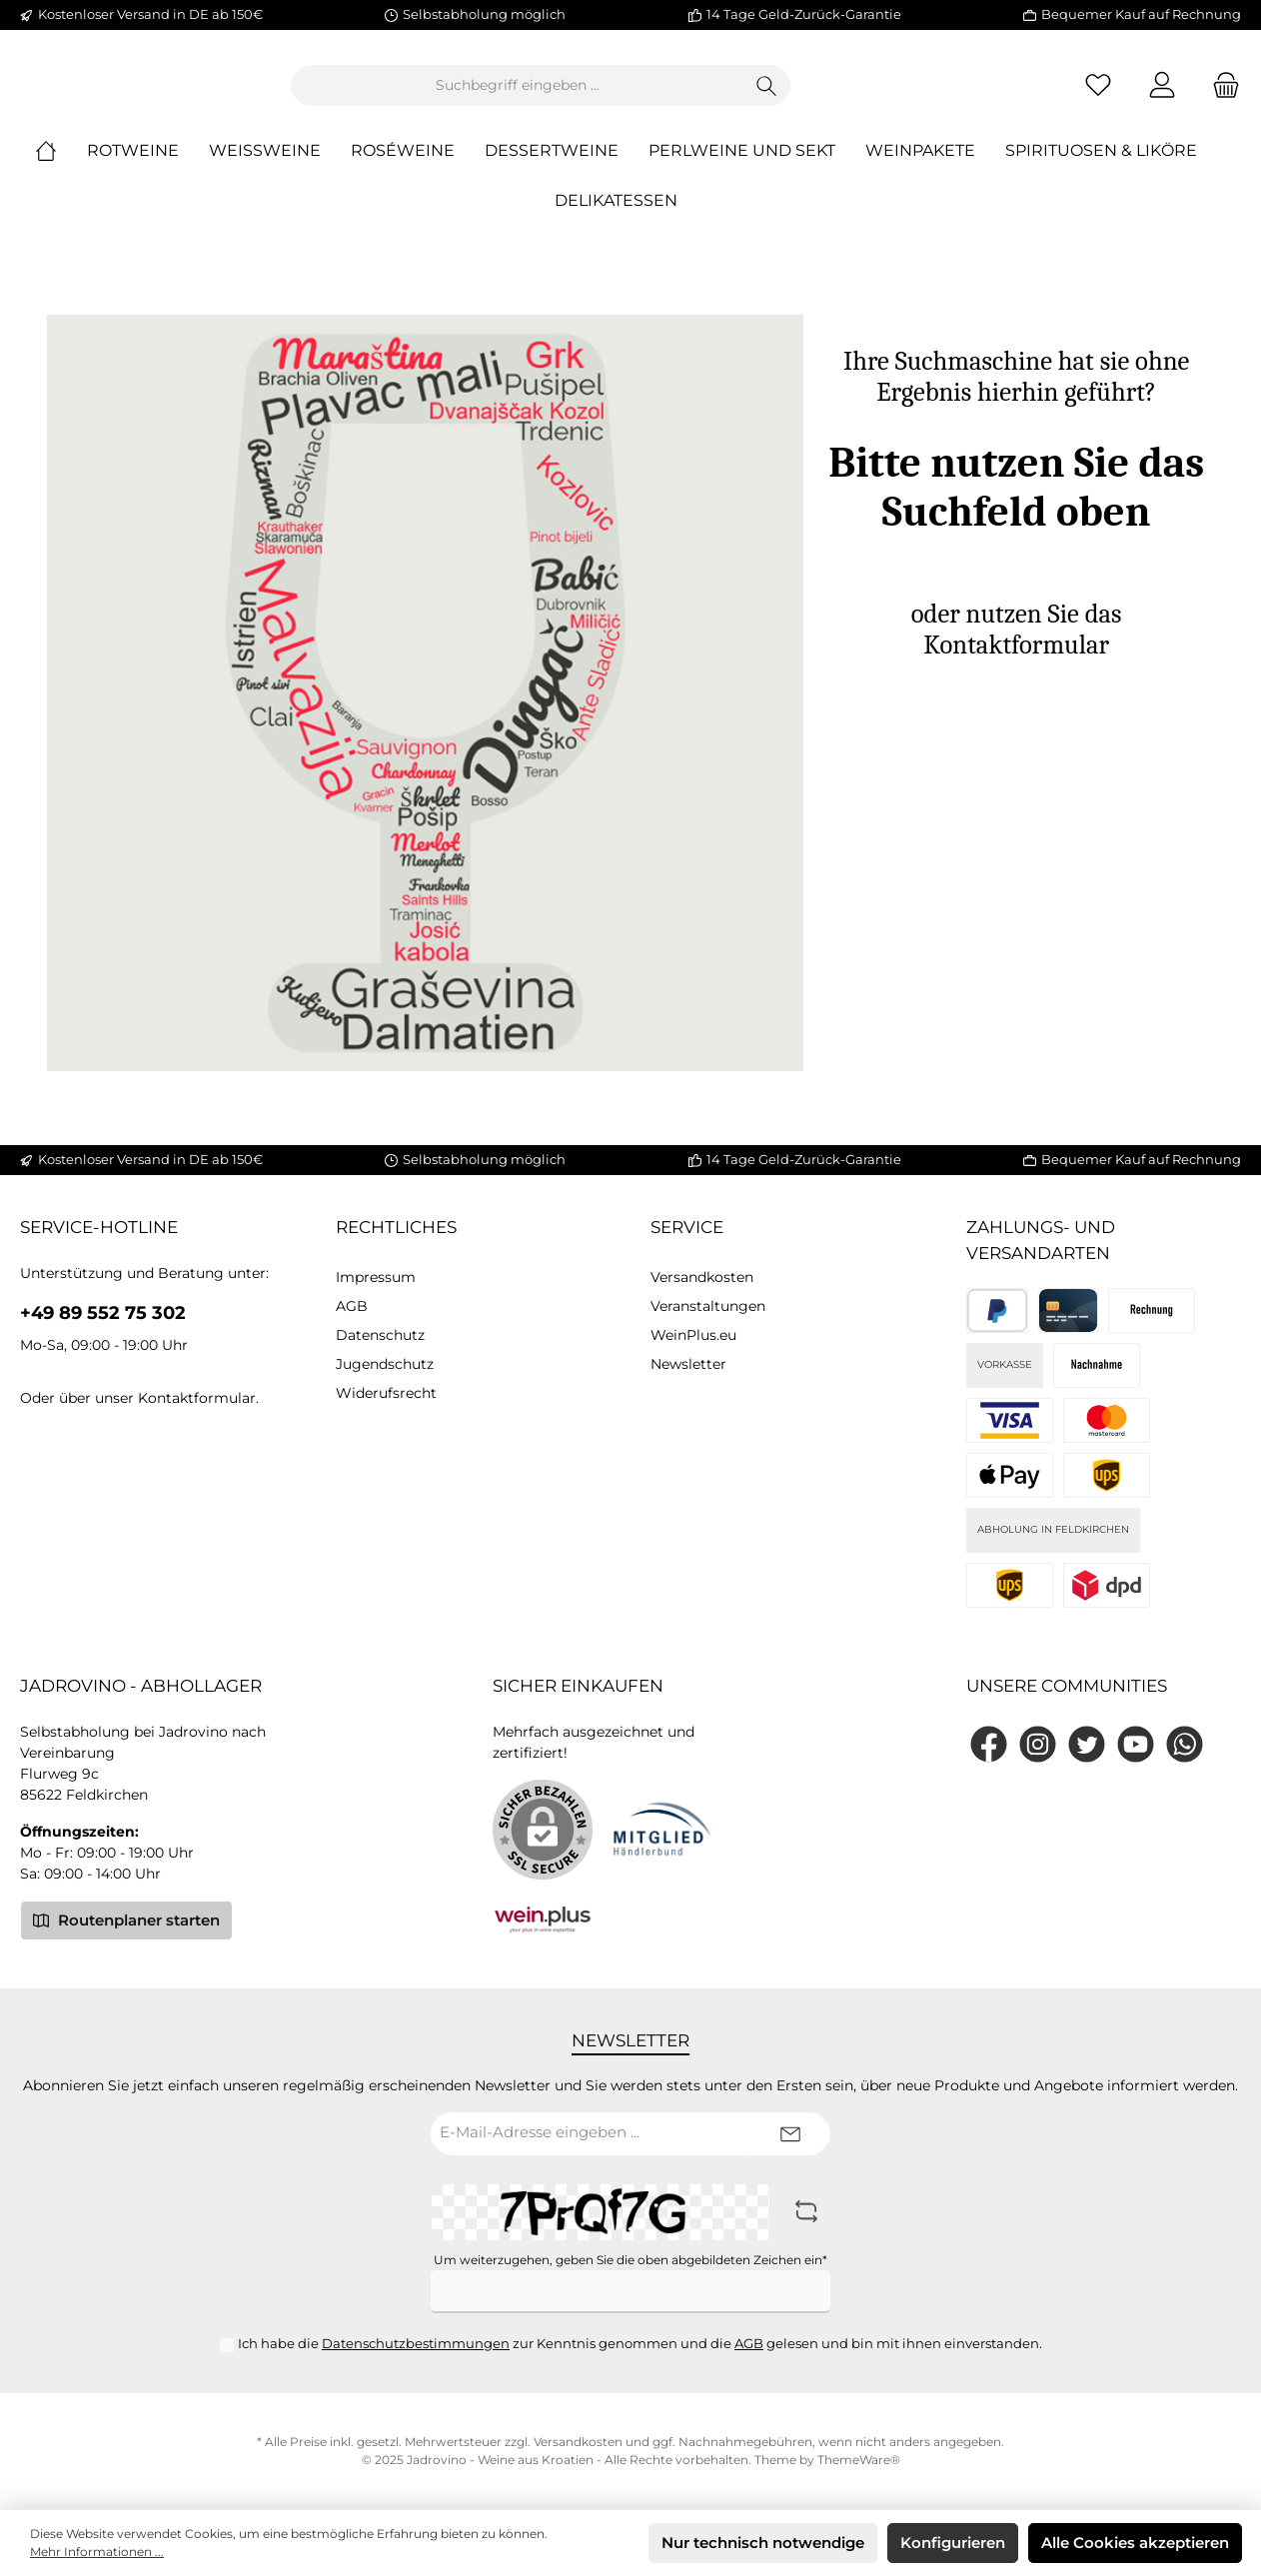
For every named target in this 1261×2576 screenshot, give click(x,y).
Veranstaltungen (707, 1306)
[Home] (61, 168)
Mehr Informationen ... (97, 2551)
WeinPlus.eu (693, 1335)
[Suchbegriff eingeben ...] (627, 93)
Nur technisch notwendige (762, 2542)
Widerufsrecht (386, 1393)
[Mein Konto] (1162, 93)
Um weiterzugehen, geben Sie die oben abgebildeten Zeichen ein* (630, 2259)
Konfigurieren (952, 2542)
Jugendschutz (385, 1364)
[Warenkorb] (1220, 93)
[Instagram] (1037, 1744)
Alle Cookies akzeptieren (1135, 2542)
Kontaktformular (197, 1398)
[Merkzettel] (1098, 93)
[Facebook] (988, 1744)
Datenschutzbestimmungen (416, 2343)
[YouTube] (1135, 1744)
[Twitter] (1086, 1744)
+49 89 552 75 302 (103, 1313)
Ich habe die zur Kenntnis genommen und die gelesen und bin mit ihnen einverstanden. (640, 2343)
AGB (352, 1306)
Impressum (376, 1277)
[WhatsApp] (1184, 1744)
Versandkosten (701, 1277)
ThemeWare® (858, 2459)
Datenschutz (380, 1335)
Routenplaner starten (126, 1920)
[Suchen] (876, 93)
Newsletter (688, 1364)
